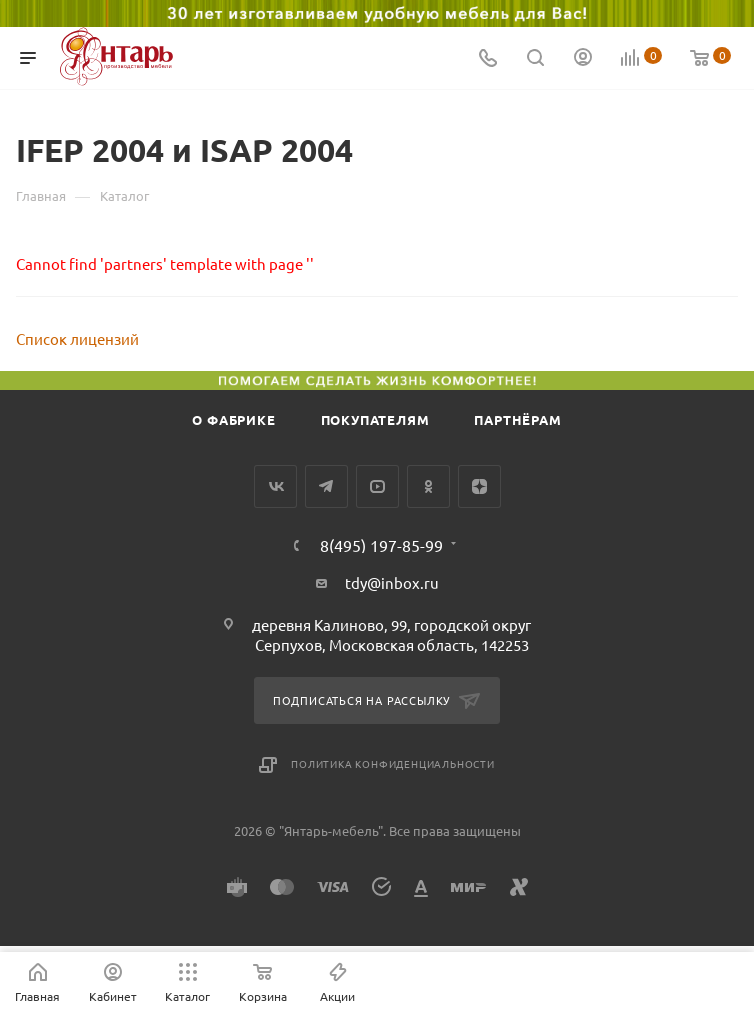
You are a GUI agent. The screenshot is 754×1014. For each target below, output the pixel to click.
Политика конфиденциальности (393, 763)
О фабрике (233, 419)
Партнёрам (517, 419)
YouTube (377, 486)
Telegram (326, 486)
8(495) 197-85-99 (381, 545)
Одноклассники (428, 486)
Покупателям (375, 419)
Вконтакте (275, 486)
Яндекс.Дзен (479, 486)
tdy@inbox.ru (392, 582)
